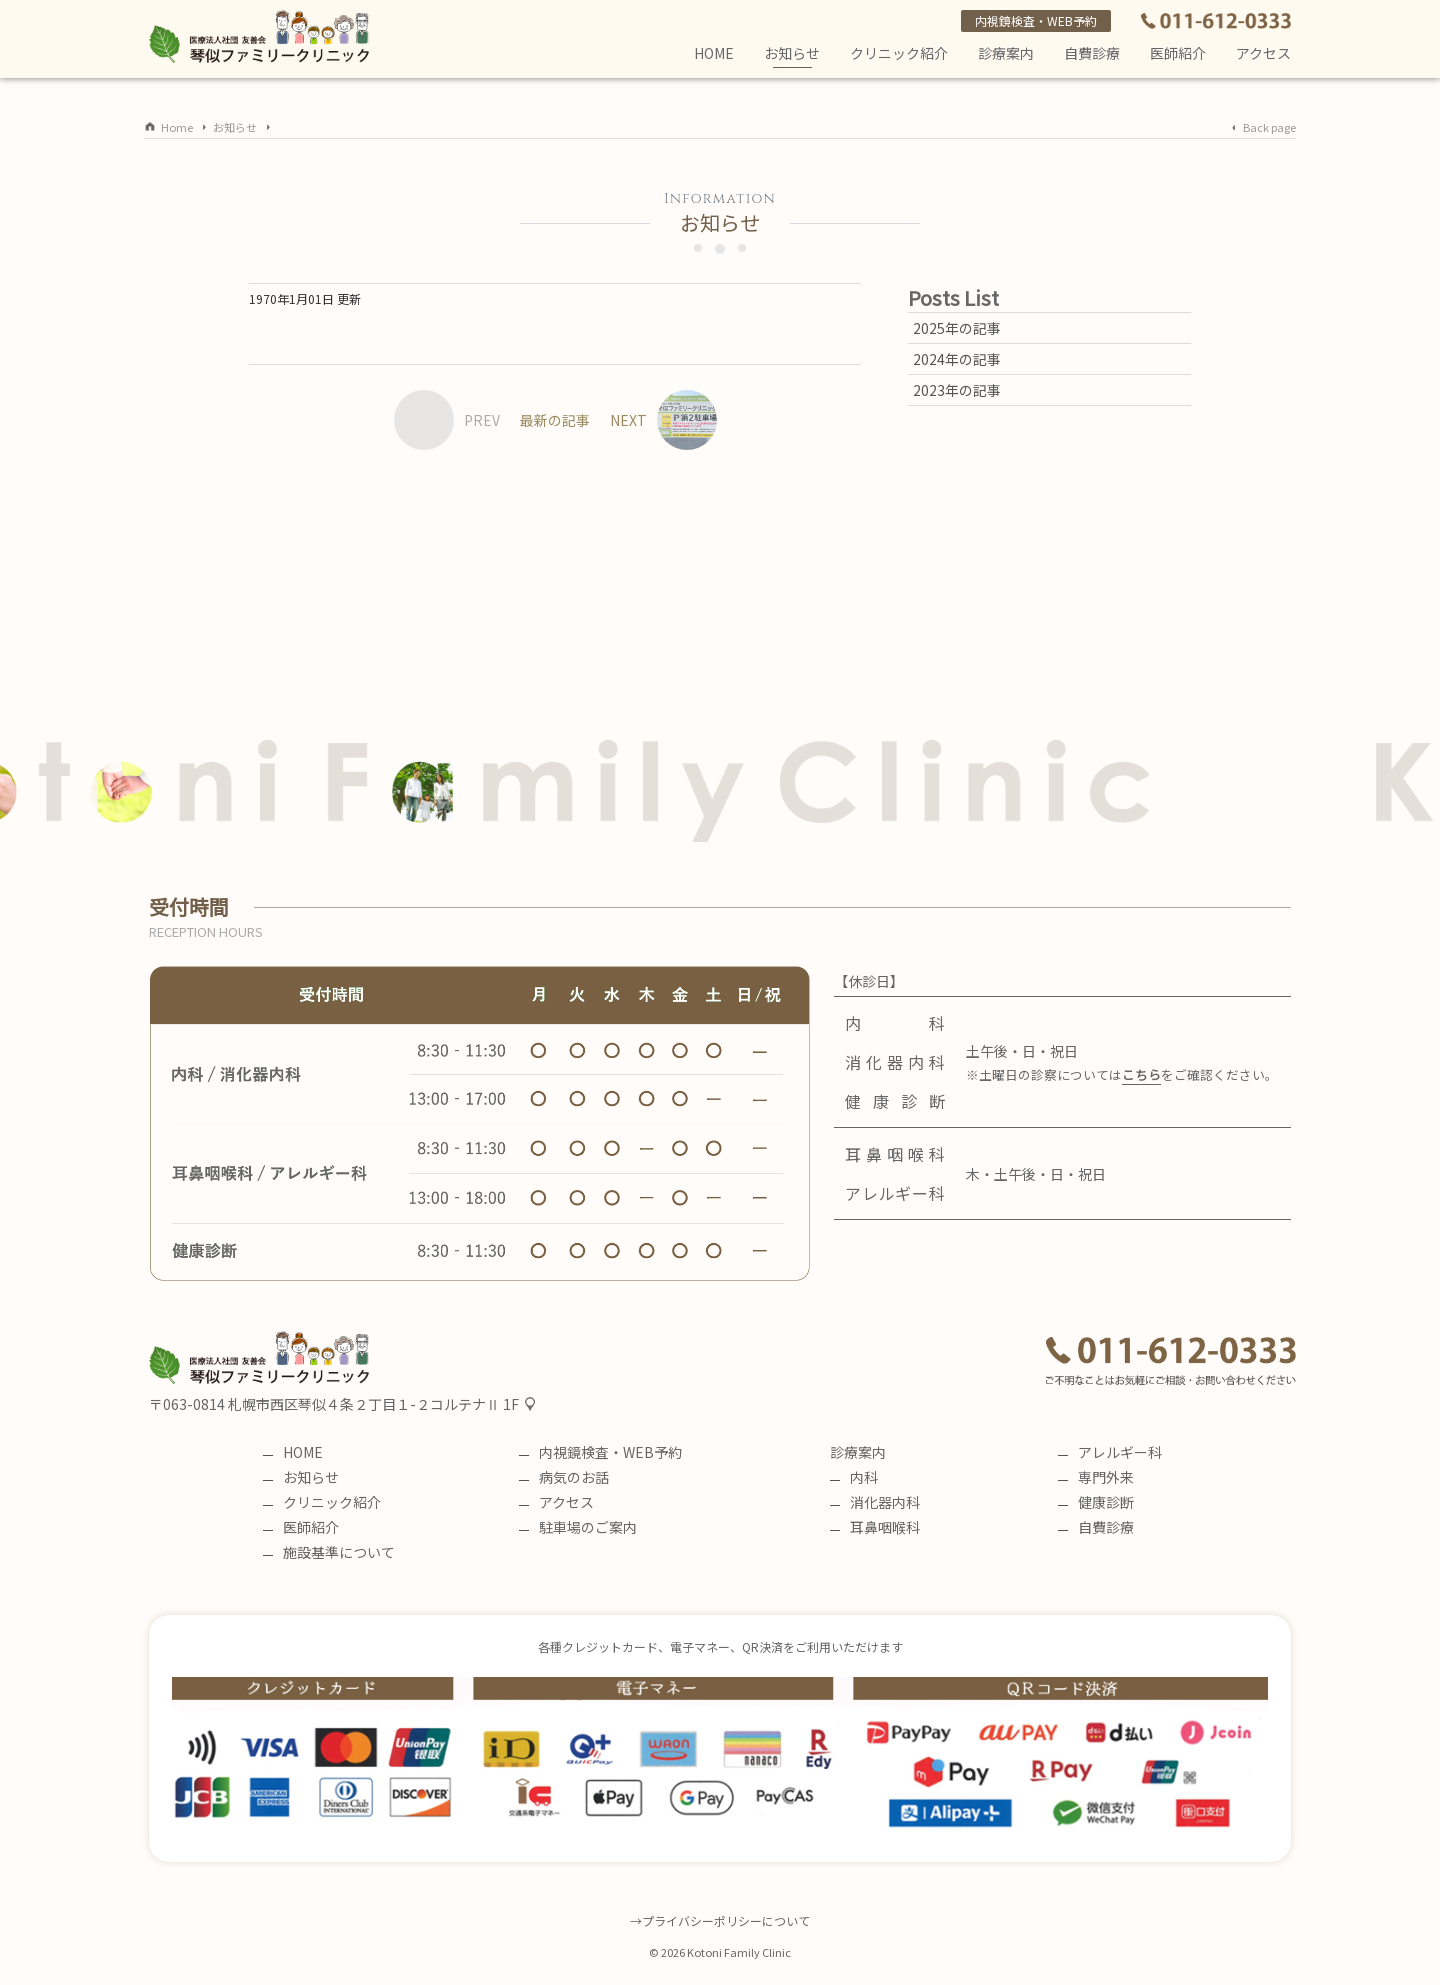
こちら (1141, 1074)
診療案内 (1006, 53)
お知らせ (792, 55)
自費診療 (1096, 1527)
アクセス (1263, 53)
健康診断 (1096, 1502)
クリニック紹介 (899, 53)
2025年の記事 (957, 328)
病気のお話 (564, 1477)
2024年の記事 (957, 359)
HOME (714, 53)
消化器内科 (875, 1502)
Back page (1269, 127)
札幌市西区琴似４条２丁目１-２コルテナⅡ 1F (373, 1404)
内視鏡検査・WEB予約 (1036, 20)
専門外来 (1096, 1477)
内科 (854, 1477)
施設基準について (329, 1552)
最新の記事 (555, 420)
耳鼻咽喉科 (875, 1527)
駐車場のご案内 (578, 1527)
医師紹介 (1178, 53)
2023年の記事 (957, 390)
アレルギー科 (1110, 1452)
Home (177, 127)
